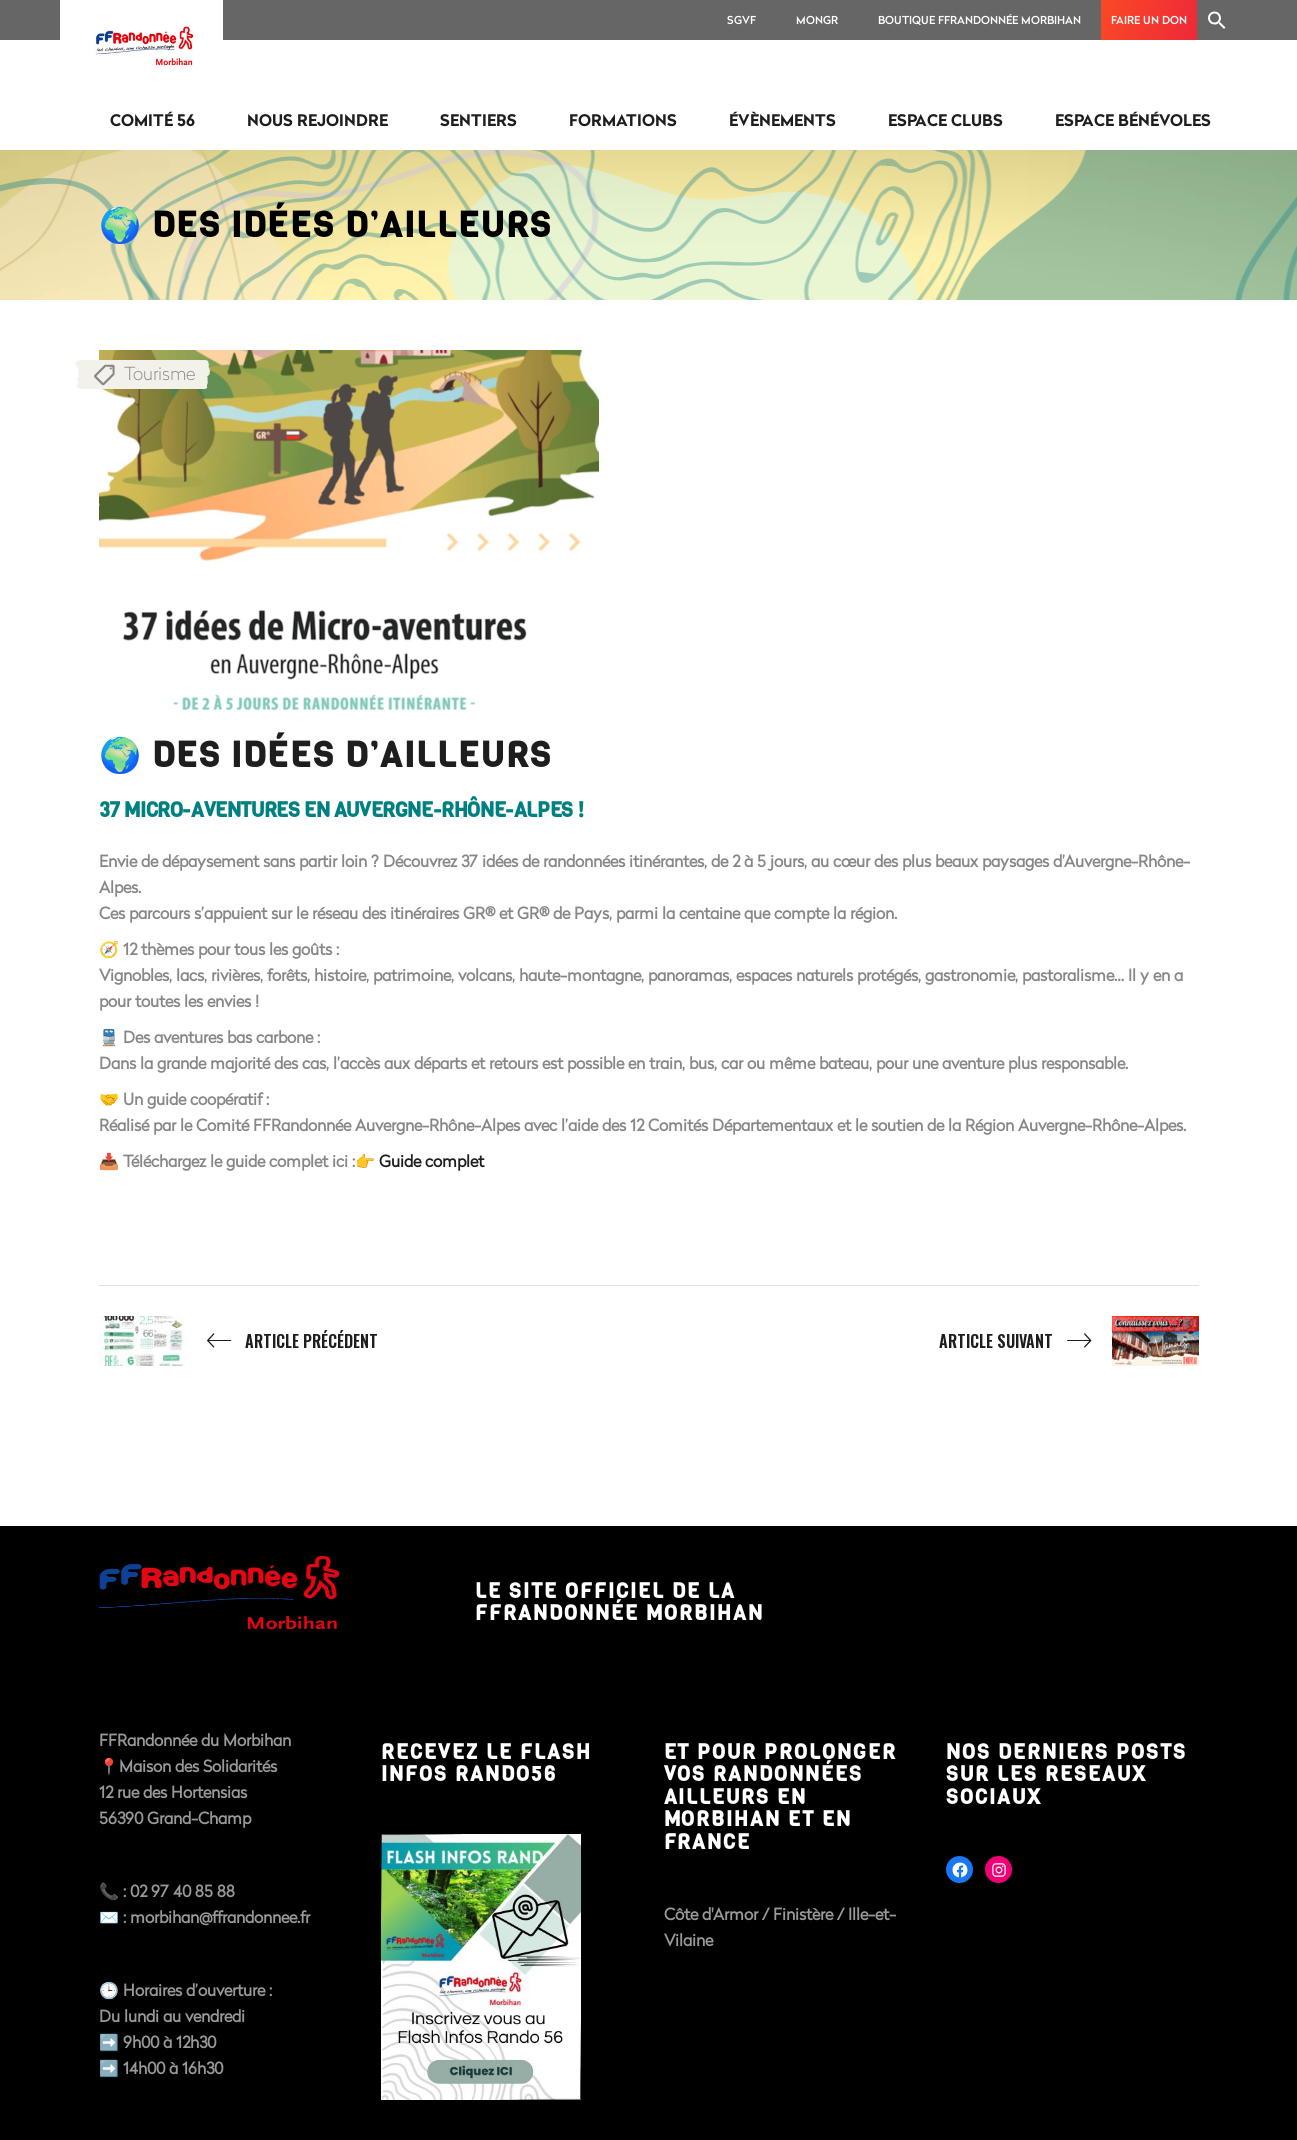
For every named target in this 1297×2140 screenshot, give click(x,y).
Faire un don (1149, 19)
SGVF (741, 19)
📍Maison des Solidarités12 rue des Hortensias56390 (188, 1791)
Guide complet (429, 1160)
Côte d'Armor (711, 1913)
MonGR (817, 19)
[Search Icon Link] (1217, 20)
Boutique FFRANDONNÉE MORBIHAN (979, 19)
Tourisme (159, 373)
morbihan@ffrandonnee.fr (220, 1916)
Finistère (805, 1913)
